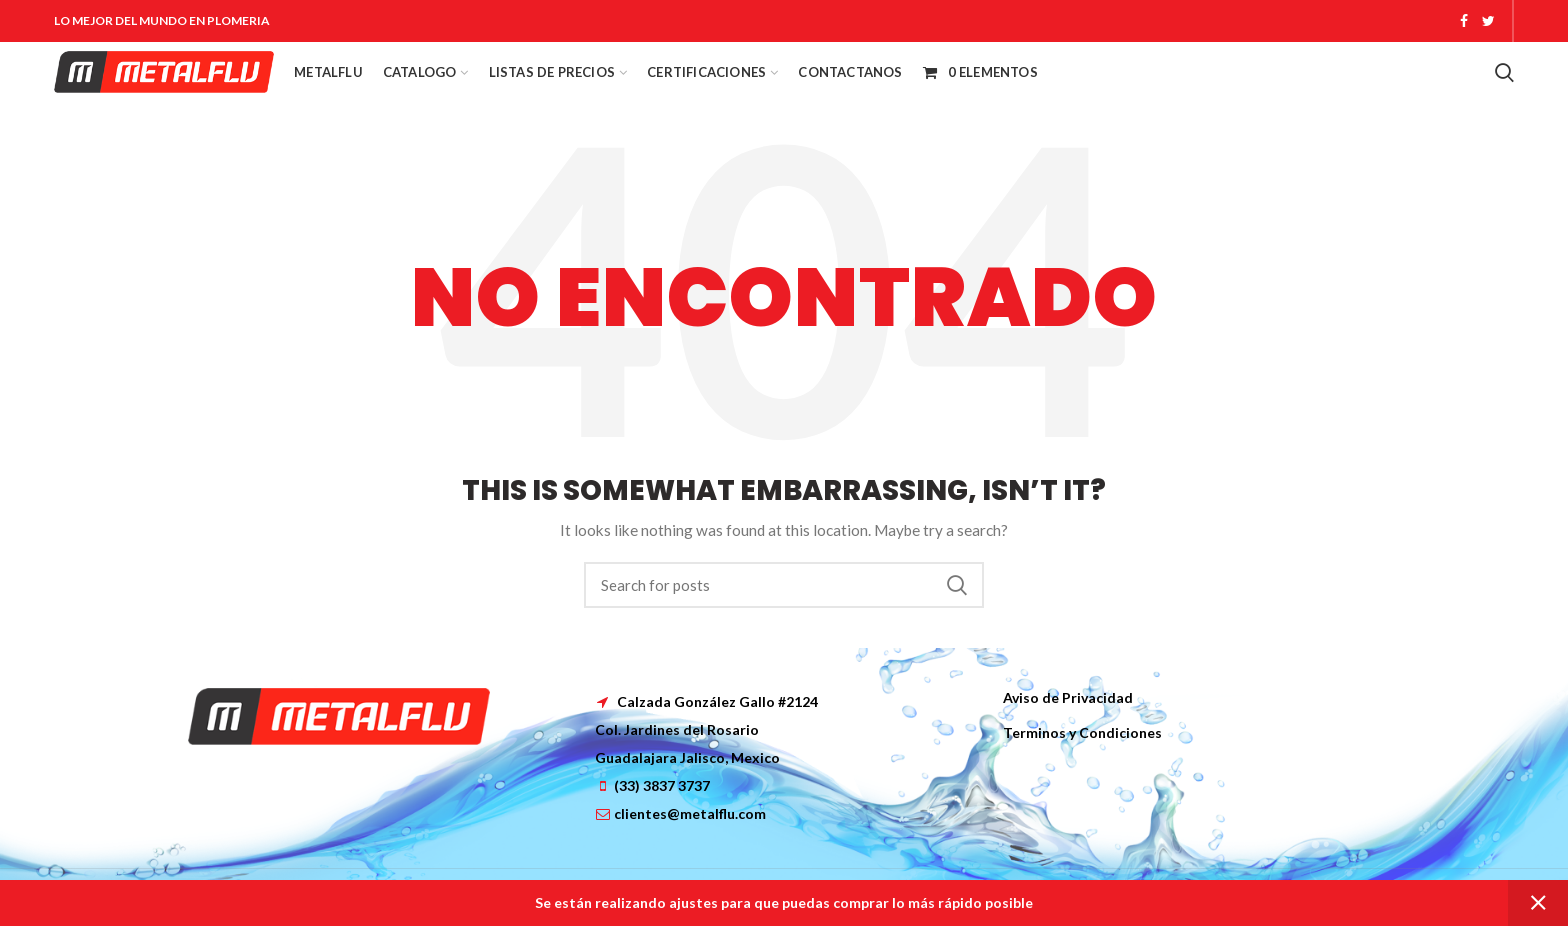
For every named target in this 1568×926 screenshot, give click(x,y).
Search (957, 585)
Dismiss (1538, 903)
